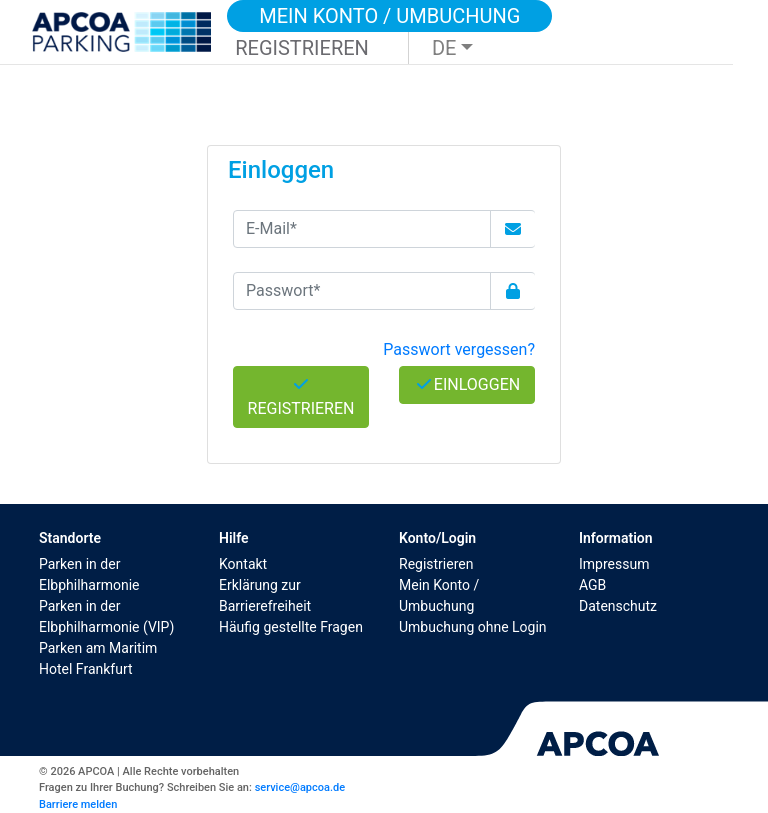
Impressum (614, 564)
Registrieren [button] (302, 48)
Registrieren (436, 564)
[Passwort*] (362, 291)
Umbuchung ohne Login (473, 627)
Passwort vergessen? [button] (459, 349)
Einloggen (467, 384)
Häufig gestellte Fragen (291, 627)
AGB (592, 585)
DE (444, 48)
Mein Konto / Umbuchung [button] (389, 16)
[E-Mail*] (362, 229)
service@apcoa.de (300, 787)
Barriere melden (78, 804)
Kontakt (243, 564)
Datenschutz (618, 606)
